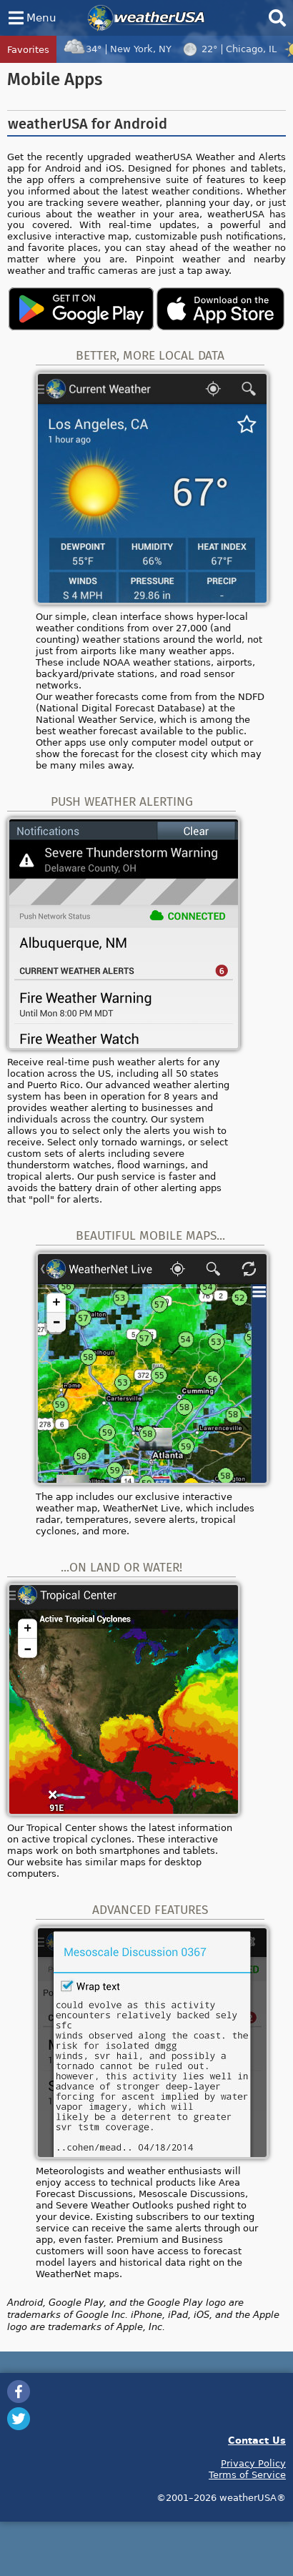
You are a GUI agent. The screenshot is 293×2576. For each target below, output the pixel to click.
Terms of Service (247, 2474)
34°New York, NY (117, 48)
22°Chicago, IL (228, 48)
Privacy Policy (253, 2463)
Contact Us (257, 2439)
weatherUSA (146, 17)
